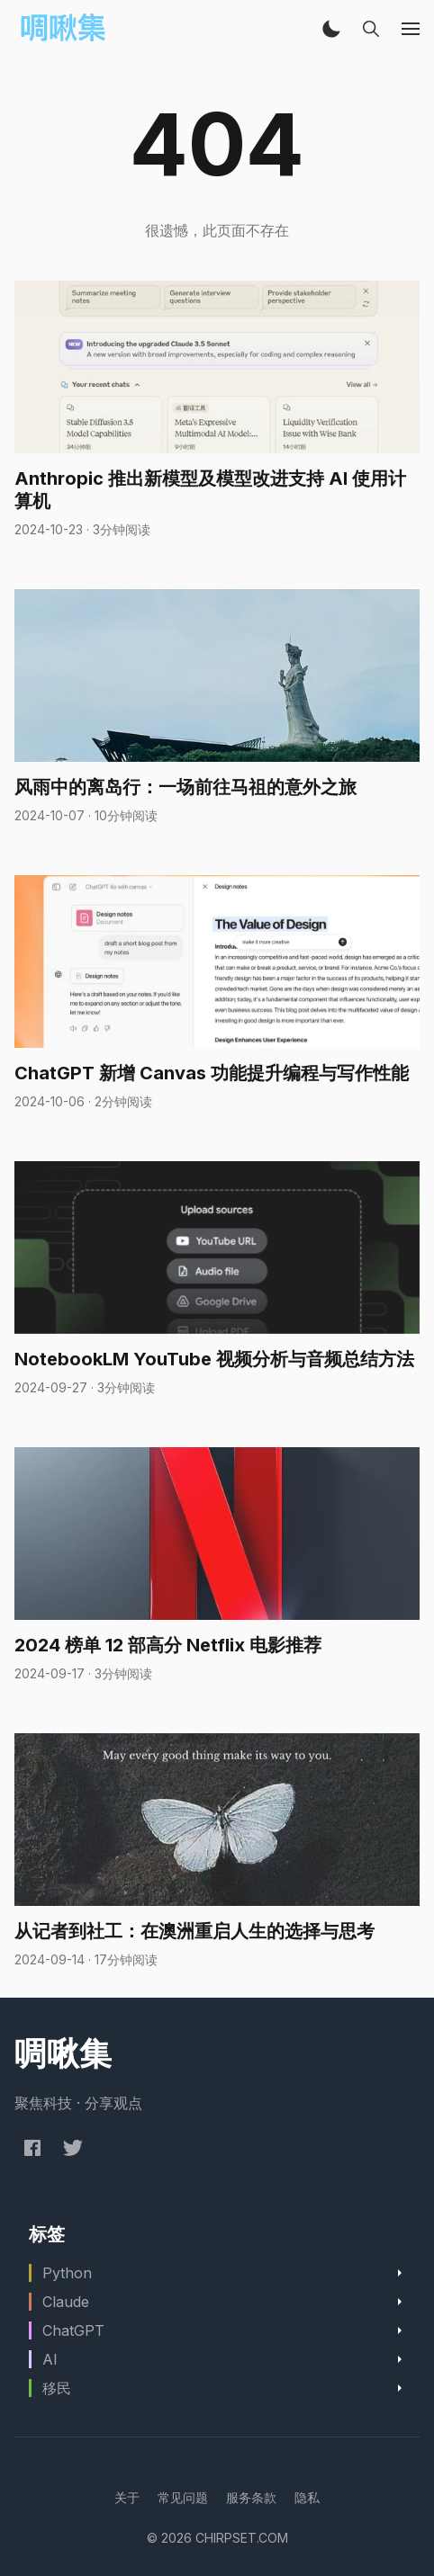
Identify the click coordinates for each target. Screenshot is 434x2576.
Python (67, 2273)
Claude (65, 2302)
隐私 (307, 2497)
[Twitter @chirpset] (73, 2147)
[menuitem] (127, 2497)
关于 (127, 2497)
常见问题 (183, 2497)
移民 (56, 2388)
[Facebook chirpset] (32, 2147)
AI (50, 2359)
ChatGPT (73, 2330)
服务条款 (251, 2497)
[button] (331, 29)
